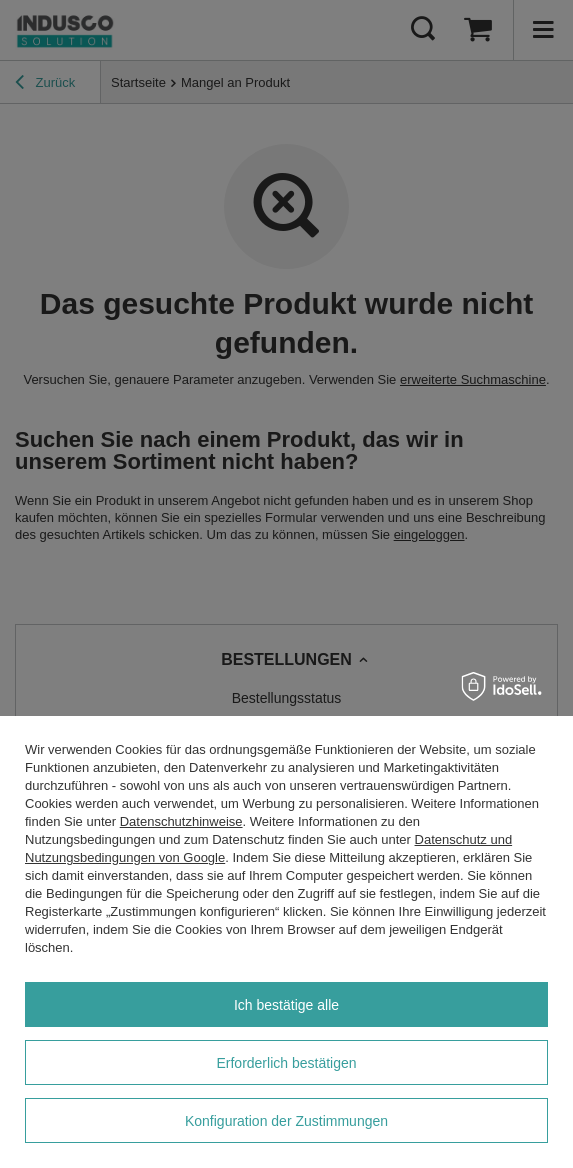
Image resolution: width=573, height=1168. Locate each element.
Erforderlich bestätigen (286, 1063)
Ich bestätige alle (286, 1005)
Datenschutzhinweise (181, 821)
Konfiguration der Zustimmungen (286, 1121)
